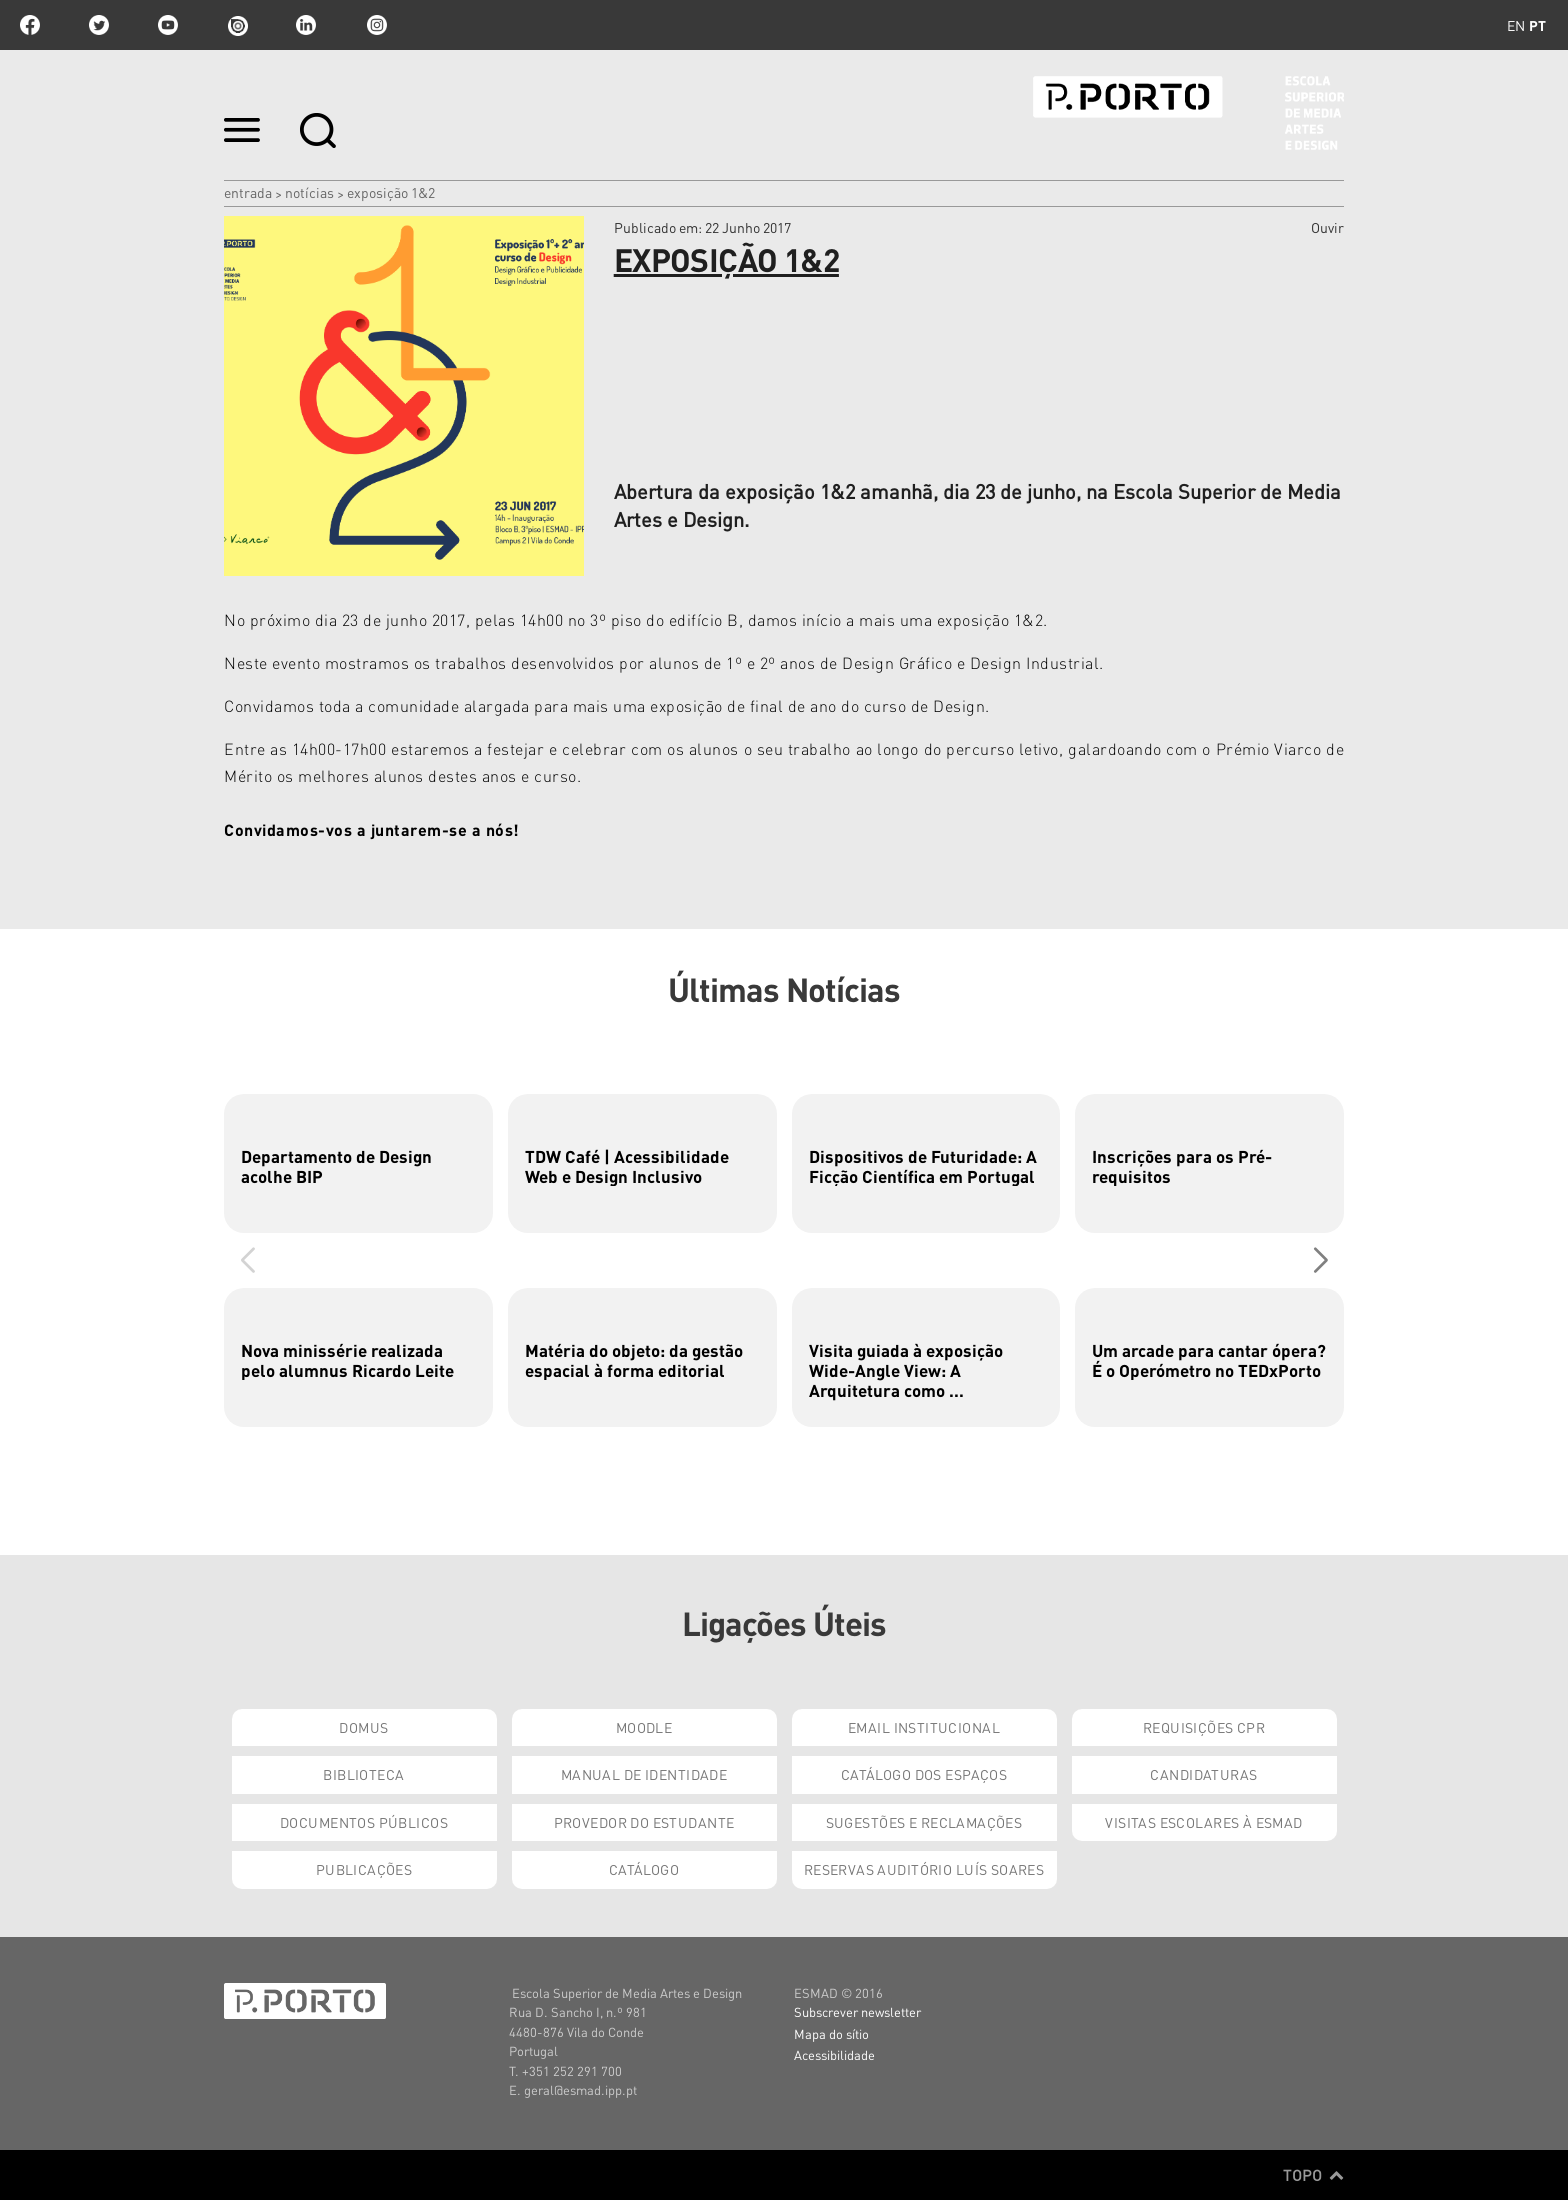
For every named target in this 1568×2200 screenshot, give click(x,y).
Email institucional (924, 1727)
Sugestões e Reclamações (924, 1822)
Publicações (364, 1869)
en (1516, 25)
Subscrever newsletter (857, 2011)
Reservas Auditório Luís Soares (924, 1869)
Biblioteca (363, 1774)
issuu (237, 25)
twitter (99, 25)
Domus (363, 1727)
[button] (1320, 1260)
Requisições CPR (1204, 1727)
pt (1537, 25)
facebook (30, 25)
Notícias (309, 192)
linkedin (306, 25)
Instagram (375, 25)
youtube (168, 25)
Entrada (248, 192)
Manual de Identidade (644, 1774)
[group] (358, 1163)
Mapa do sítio (831, 2033)
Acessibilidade (834, 2054)
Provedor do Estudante (644, 1822)
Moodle (644, 1727)
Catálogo (644, 1869)
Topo (1313, 2175)
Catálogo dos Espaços (924, 1774)
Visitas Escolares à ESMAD (1204, 1822)
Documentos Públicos (364, 1822)
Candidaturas (1203, 1774)
